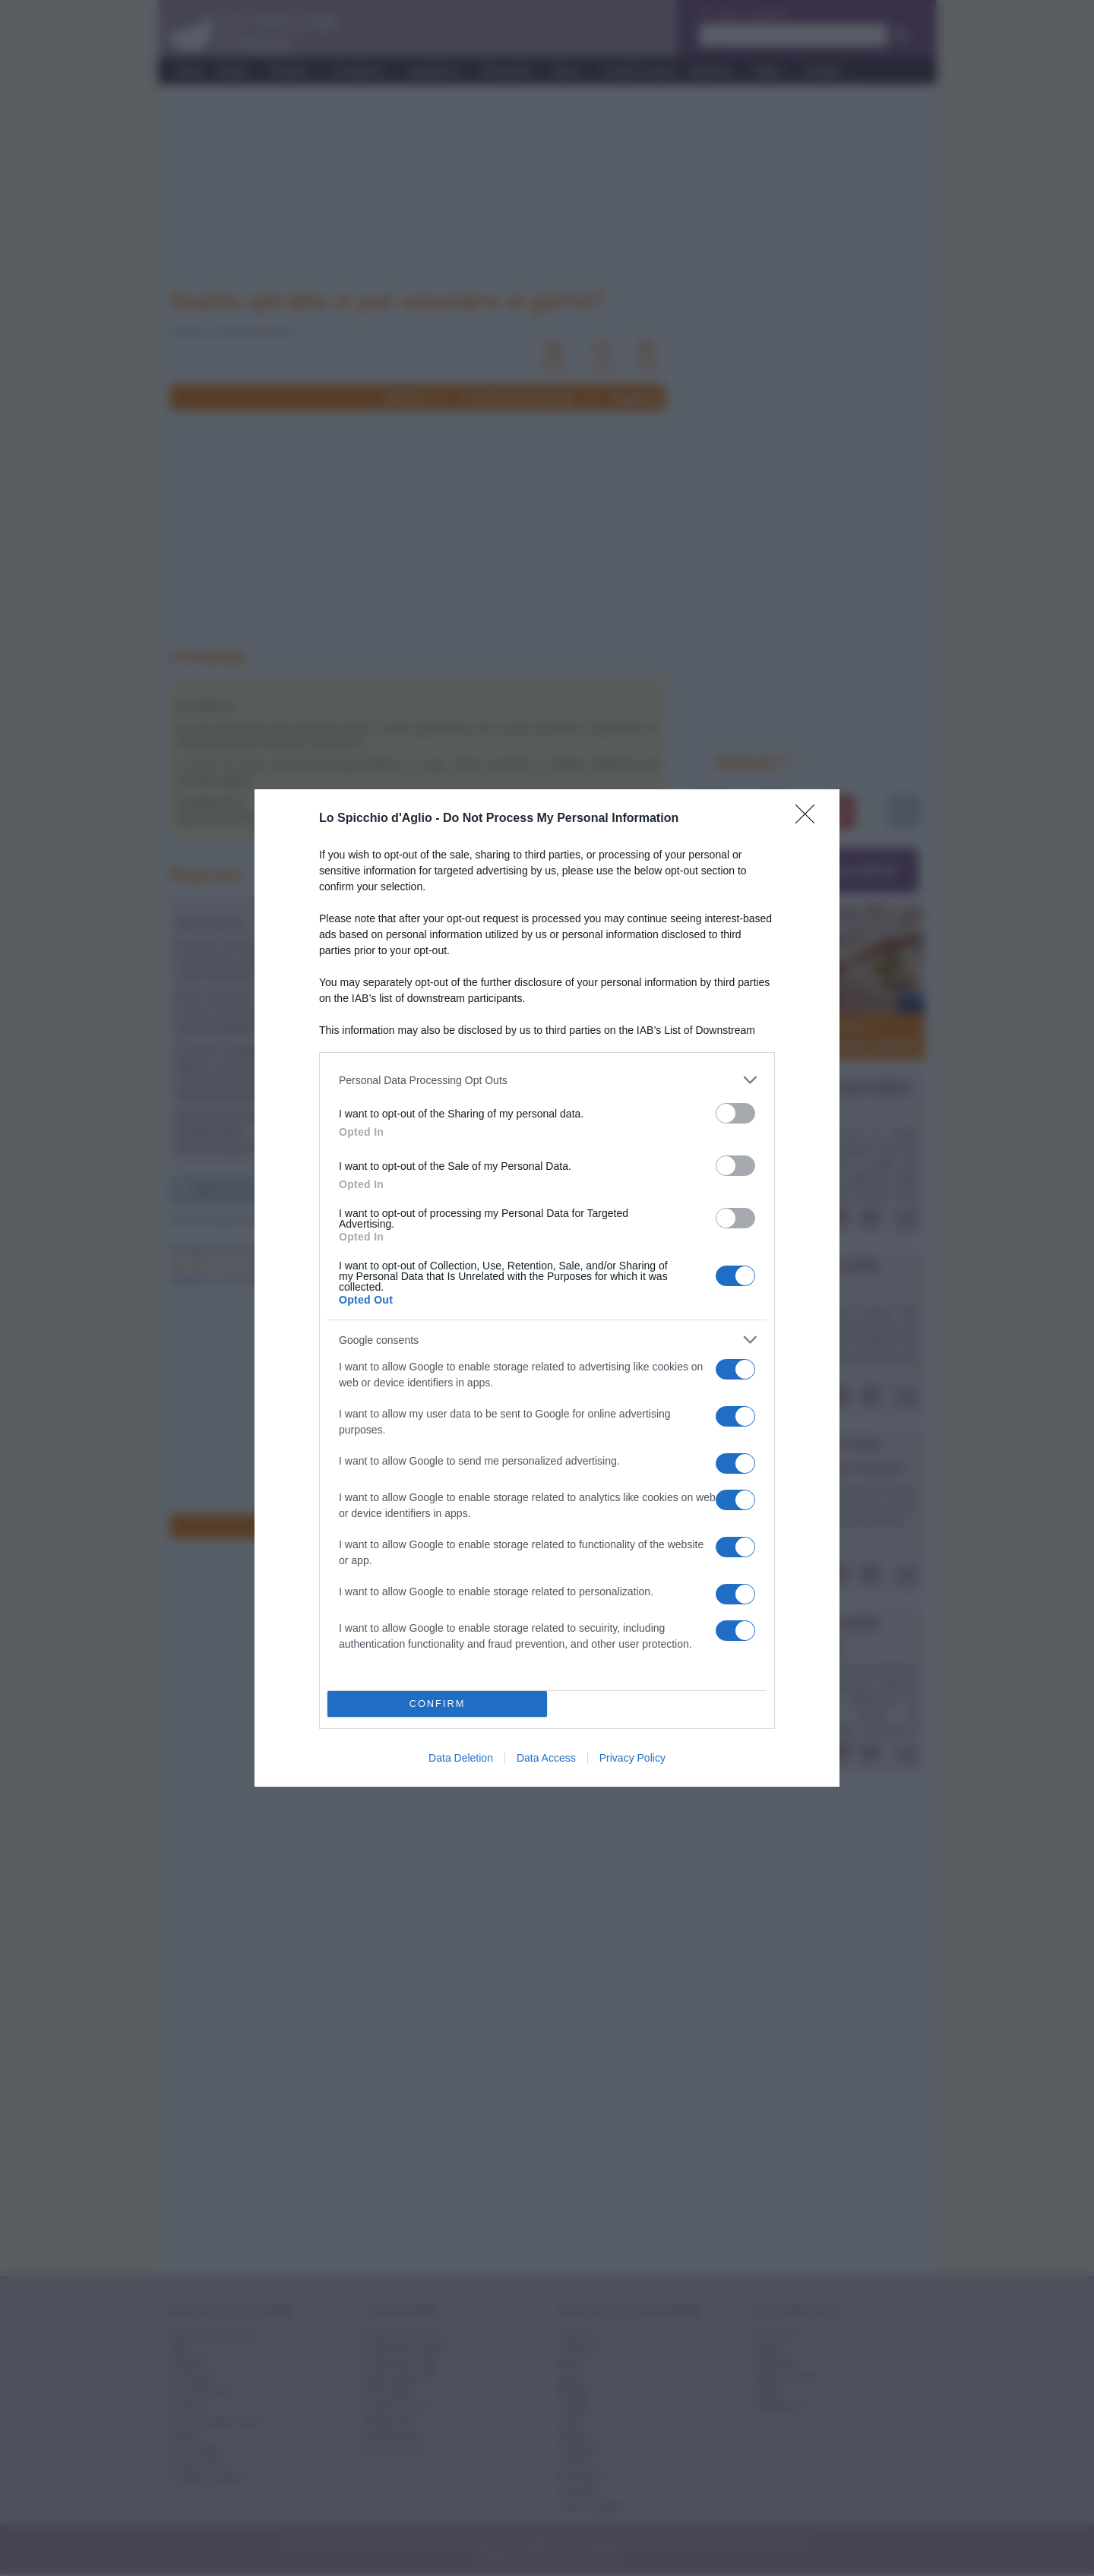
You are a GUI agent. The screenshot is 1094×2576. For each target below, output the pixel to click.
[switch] (735, 1113)
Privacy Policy (632, 1758)
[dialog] (547, 1288)
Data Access (546, 1758)
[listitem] (547, 1080)
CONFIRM (437, 1704)
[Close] (809, 818)
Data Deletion (460, 1758)
